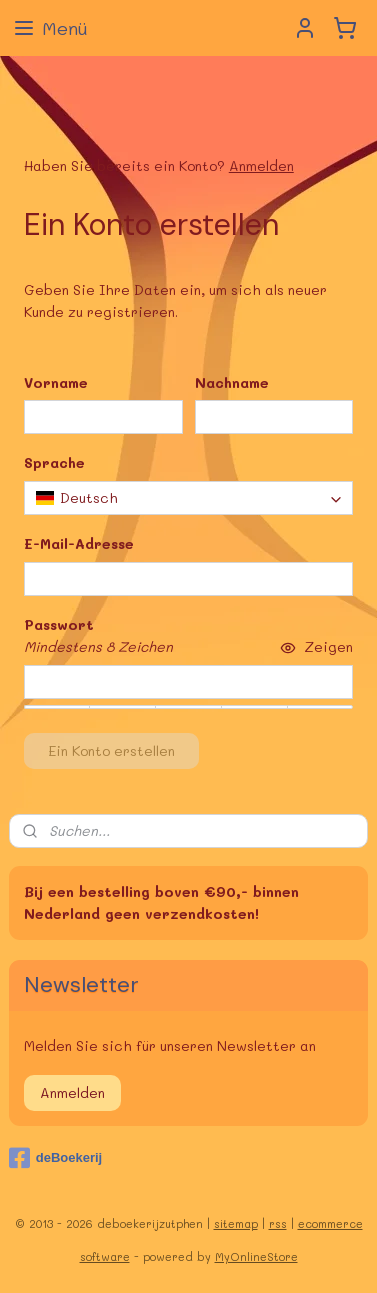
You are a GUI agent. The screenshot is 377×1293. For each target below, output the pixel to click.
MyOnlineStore (256, 1256)
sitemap (236, 1223)
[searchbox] (189, 497)
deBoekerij (55, 1158)
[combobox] (189, 497)
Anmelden (261, 165)
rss (278, 1223)
